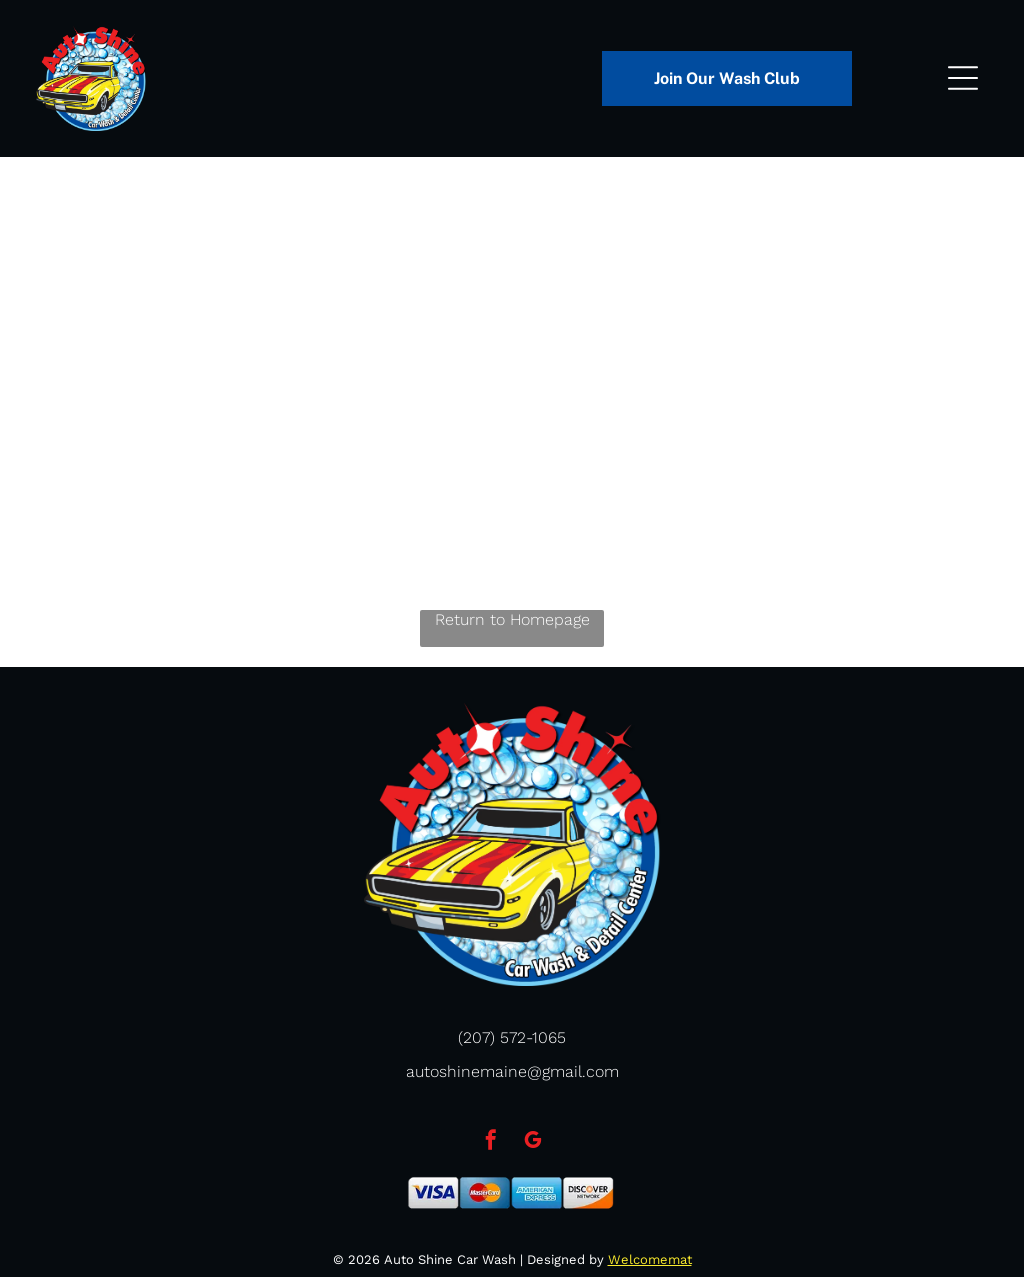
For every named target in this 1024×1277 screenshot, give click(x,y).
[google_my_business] (533, 1142)
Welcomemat (650, 1259)
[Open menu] (963, 78)
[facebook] (491, 1142)
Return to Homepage (512, 619)
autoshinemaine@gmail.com (512, 1071)
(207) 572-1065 (512, 1037)
